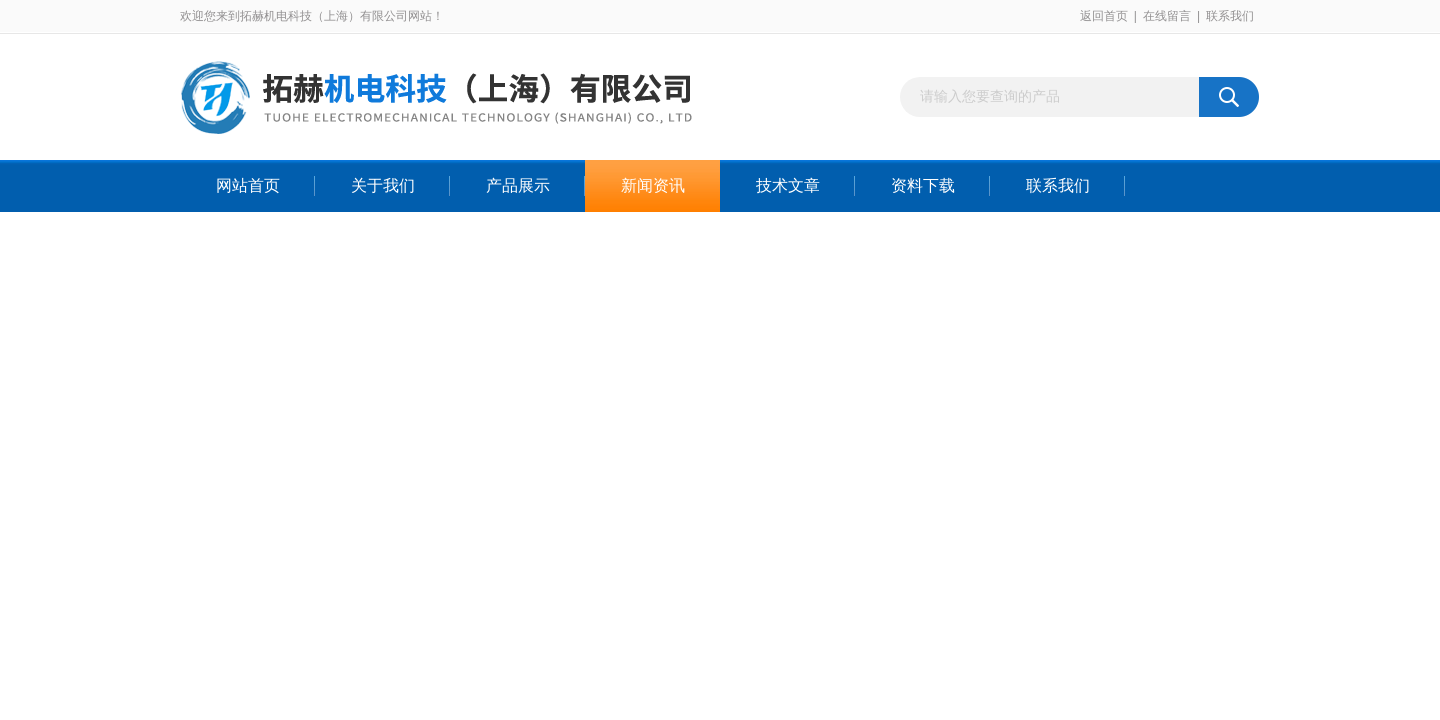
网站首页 (248, 185)
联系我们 (1230, 16)
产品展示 (518, 185)
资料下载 (923, 185)
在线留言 (1167, 16)
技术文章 (788, 185)
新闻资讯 (653, 185)
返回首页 (1104, 16)
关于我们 (383, 185)
